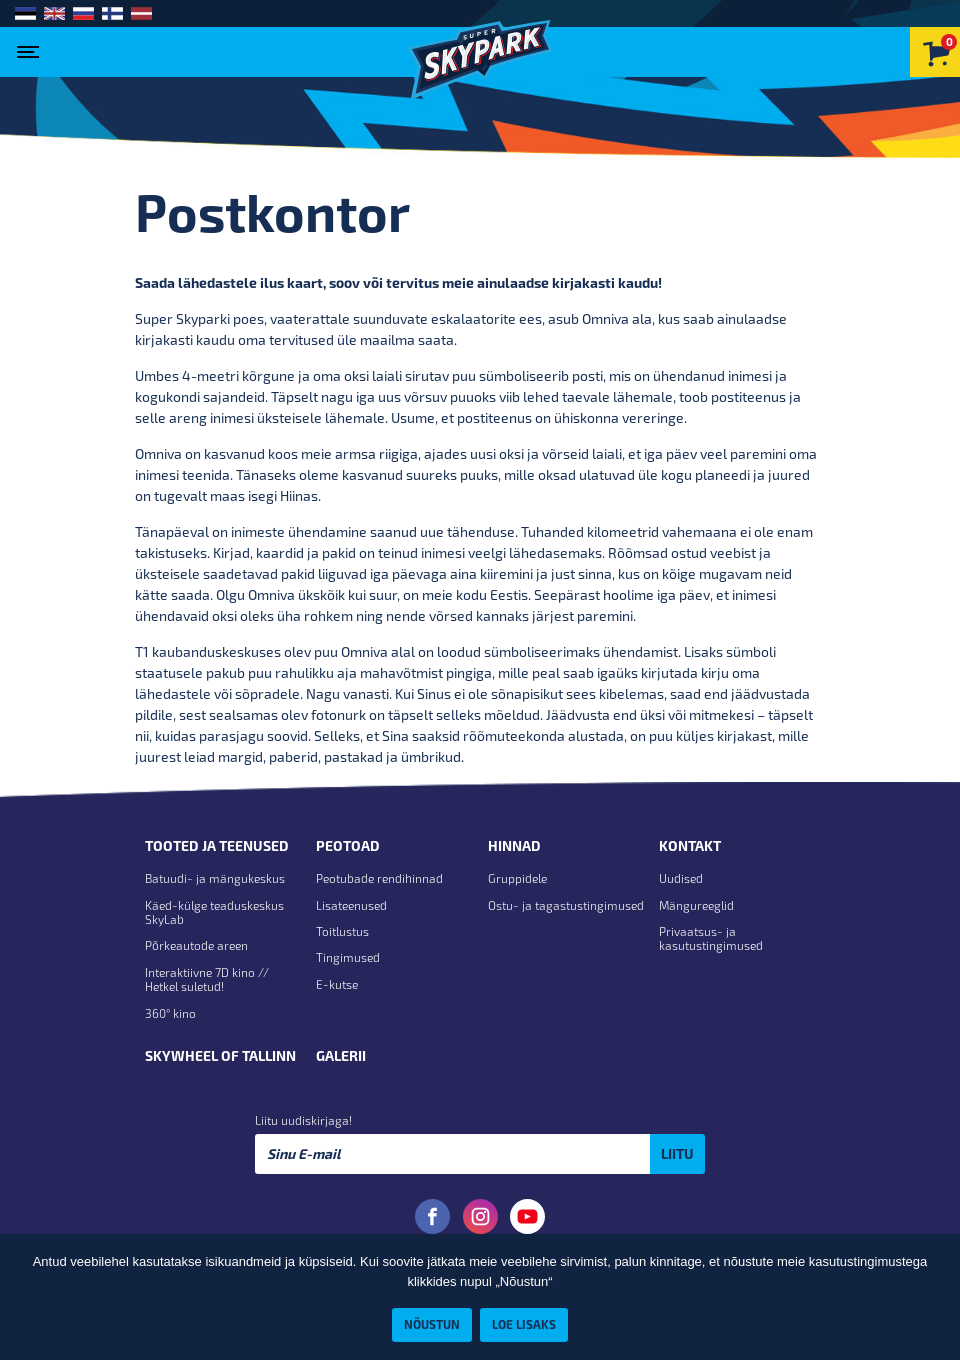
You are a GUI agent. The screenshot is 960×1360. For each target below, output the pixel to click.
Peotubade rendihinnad (379, 878)
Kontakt (690, 846)
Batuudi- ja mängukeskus (215, 878)
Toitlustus (342, 931)
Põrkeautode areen (196, 945)
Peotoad (348, 846)
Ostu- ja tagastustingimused (566, 905)
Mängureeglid (696, 905)
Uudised (681, 878)
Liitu (677, 1153)
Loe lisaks (524, 1324)
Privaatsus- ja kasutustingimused (711, 938)
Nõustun (432, 1324)
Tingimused (348, 957)
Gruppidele (517, 878)
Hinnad (514, 846)
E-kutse (337, 984)
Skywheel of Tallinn (220, 1056)
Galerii (341, 1056)
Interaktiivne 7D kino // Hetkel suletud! (207, 979)
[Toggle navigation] (32, 46)
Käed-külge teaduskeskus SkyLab (214, 912)
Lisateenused (351, 905)
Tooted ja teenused (217, 846)
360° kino (170, 1013)
